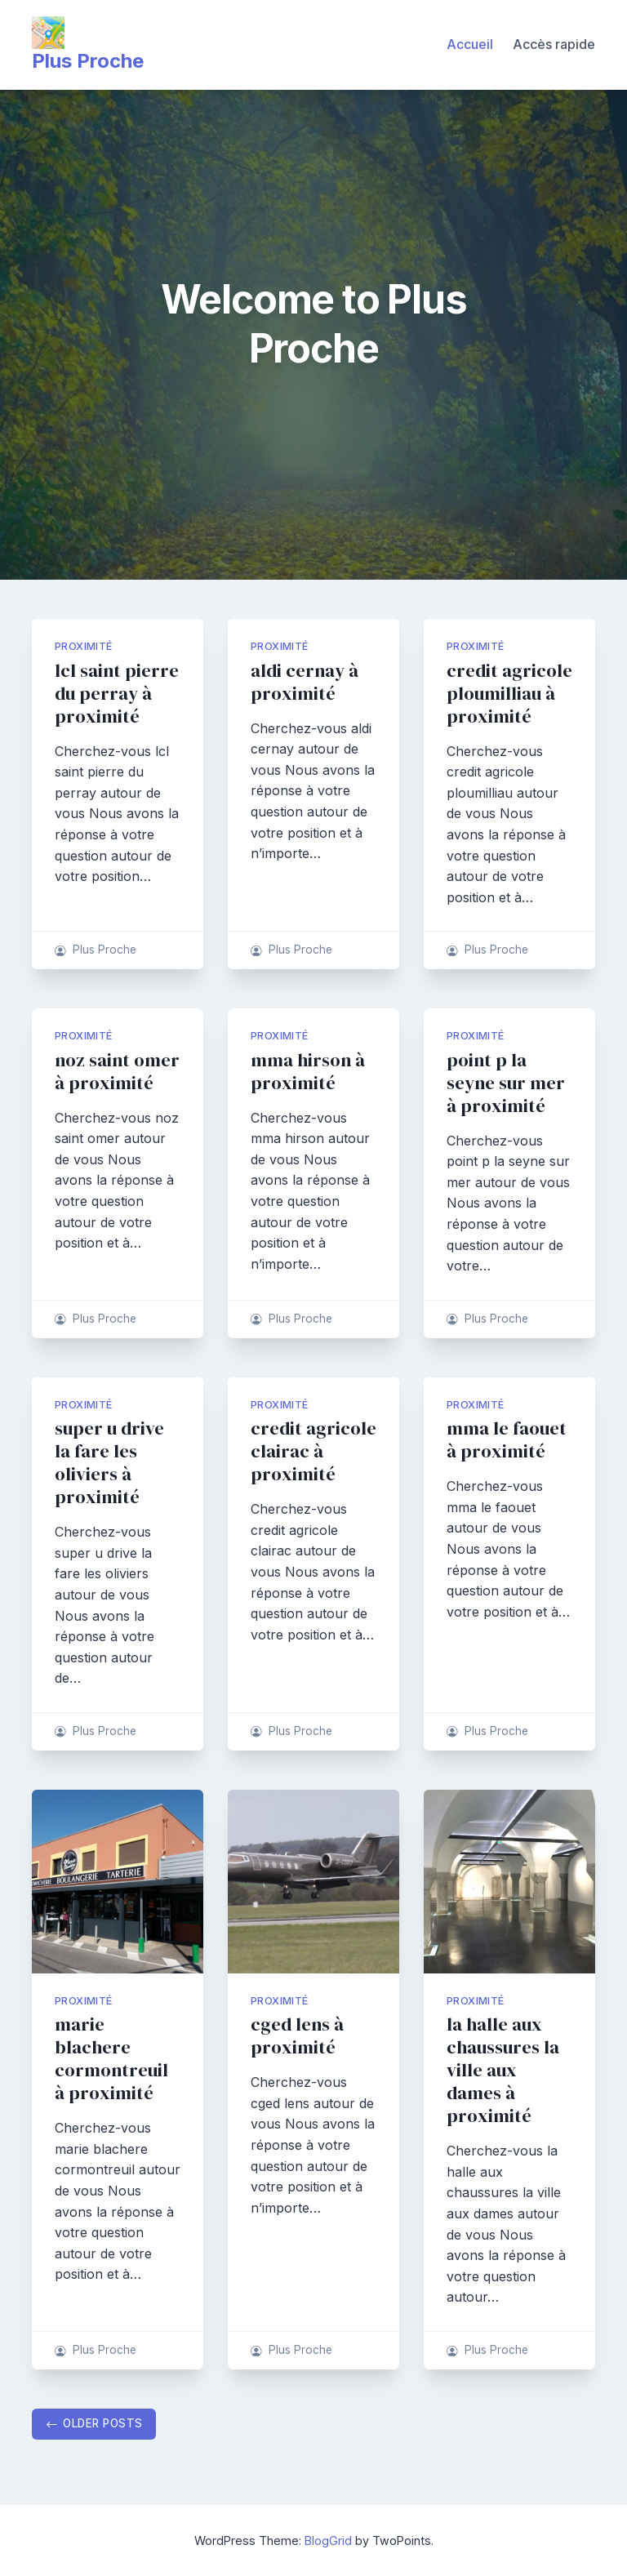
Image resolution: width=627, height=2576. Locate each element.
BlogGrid (328, 2540)
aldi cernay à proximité (304, 682)
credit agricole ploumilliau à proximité (509, 693)
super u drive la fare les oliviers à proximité (109, 1463)
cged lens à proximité (297, 2036)
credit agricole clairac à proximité (313, 1451)
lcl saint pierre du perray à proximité (117, 693)
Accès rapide (554, 44)
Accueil (470, 44)
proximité (84, 646)
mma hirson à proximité (308, 1072)
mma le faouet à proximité (507, 1440)
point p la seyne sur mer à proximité (506, 1083)
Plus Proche (88, 61)
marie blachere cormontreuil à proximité (111, 2059)
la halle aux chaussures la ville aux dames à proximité (503, 2070)
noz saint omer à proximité (117, 1072)
